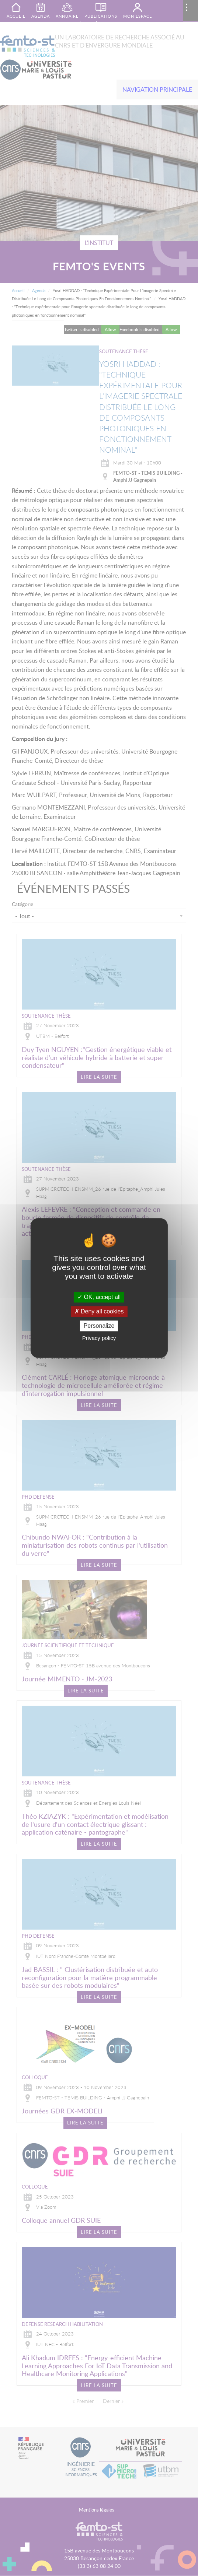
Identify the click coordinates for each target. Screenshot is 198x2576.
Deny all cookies (99, 1311)
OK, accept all (99, 1297)
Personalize (99, 1326)
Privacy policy (99, 1338)
